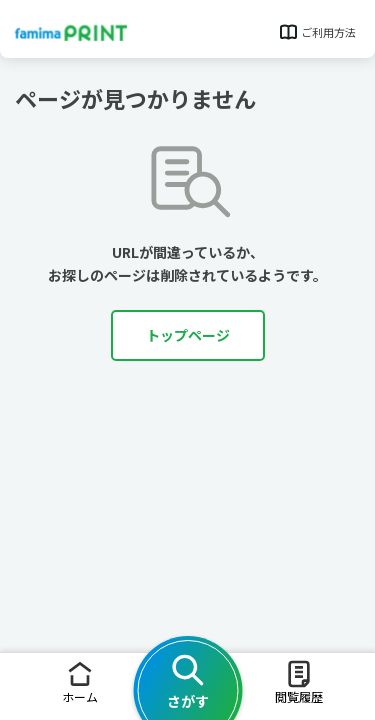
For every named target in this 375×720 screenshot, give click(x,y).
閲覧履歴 (299, 681)
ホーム (80, 681)
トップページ (188, 335)
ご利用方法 (316, 32)
